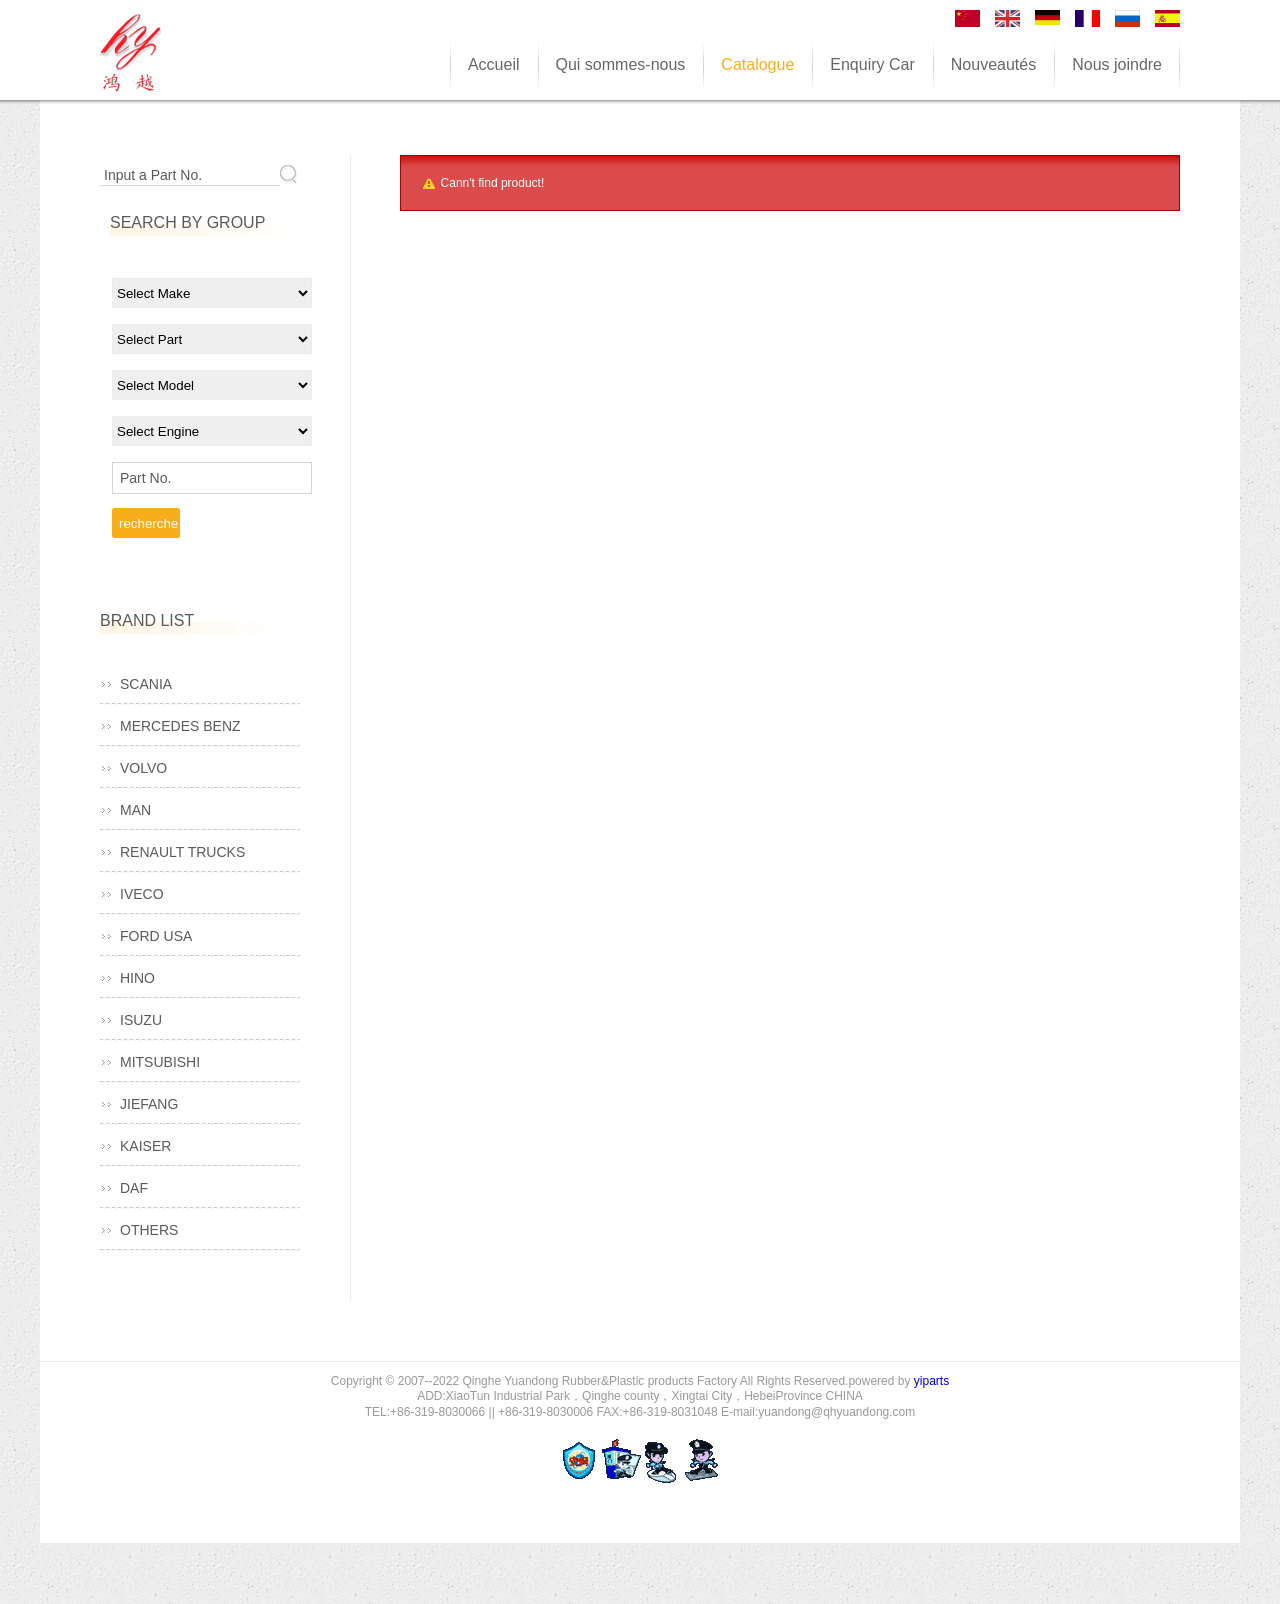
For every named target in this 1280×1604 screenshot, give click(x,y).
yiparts (931, 1381)
